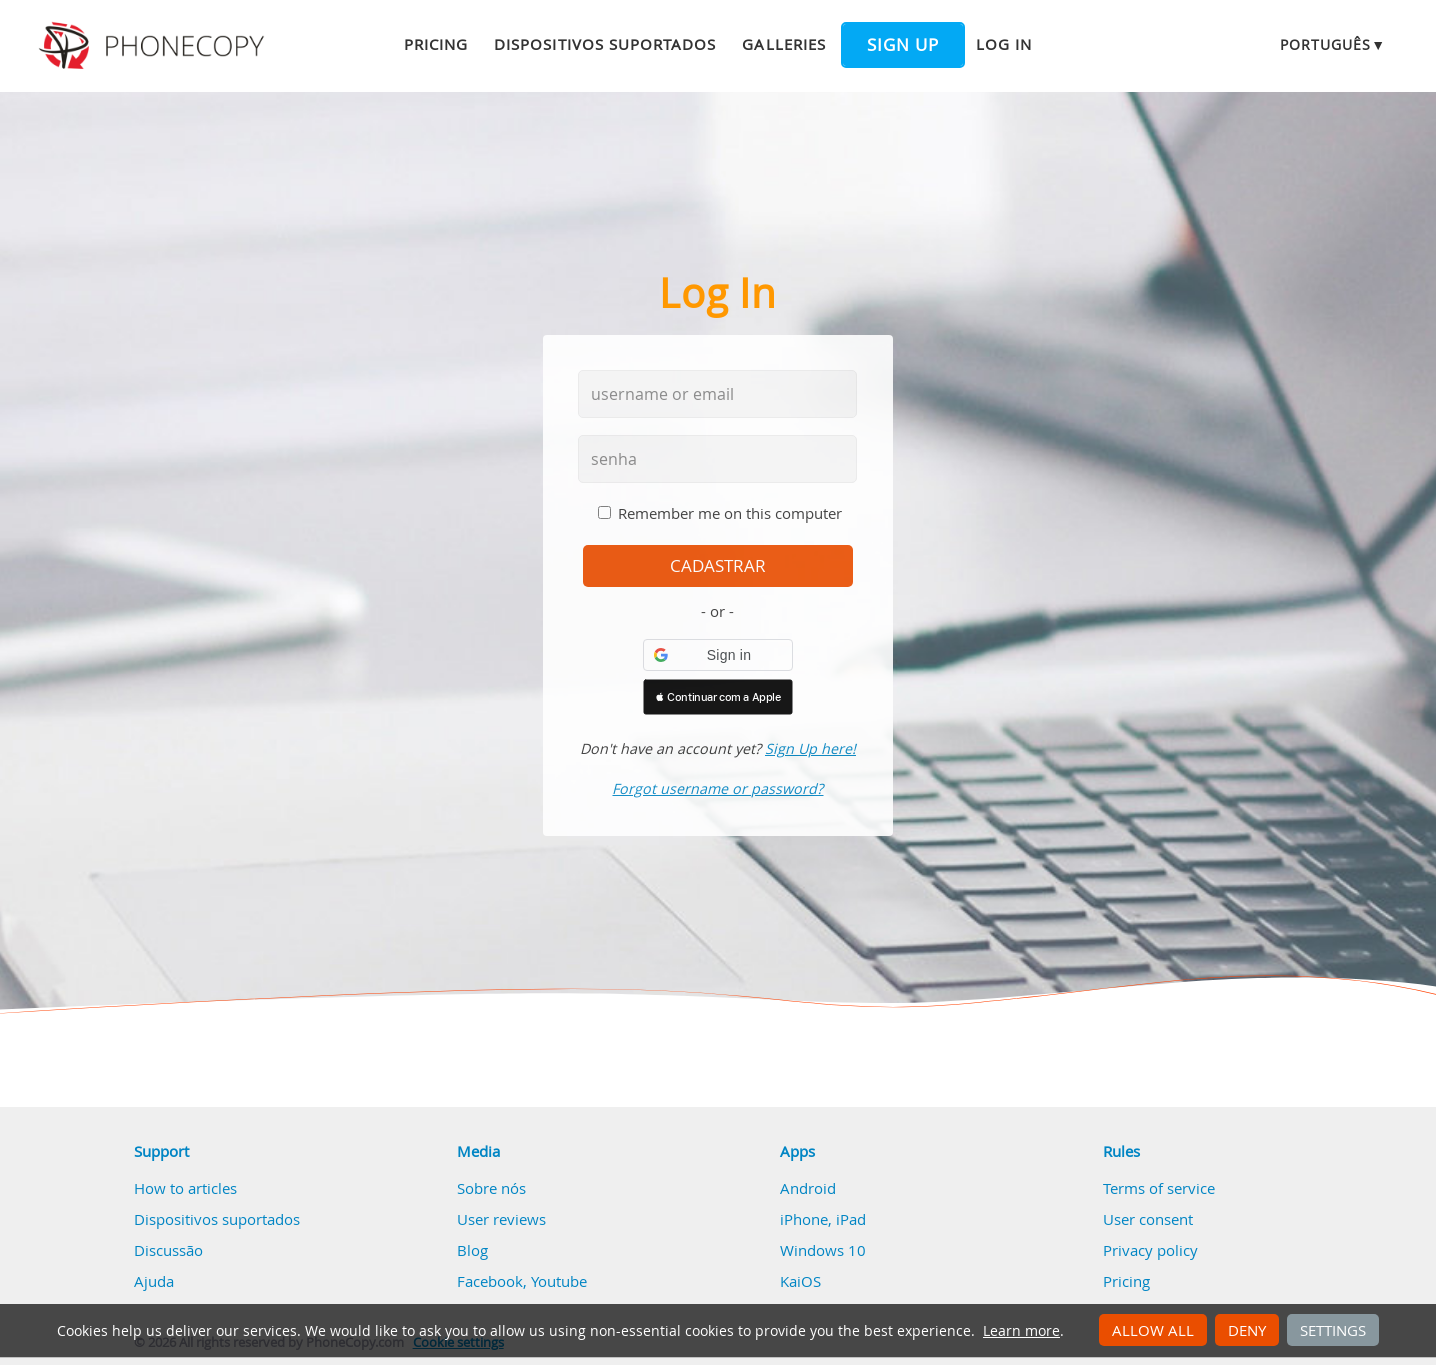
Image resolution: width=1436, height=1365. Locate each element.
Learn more (1021, 1331)
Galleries (783, 44)
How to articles (185, 1188)
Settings (1333, 1330)
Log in (1004, 44)
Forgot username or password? (717, 788)
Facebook (490, 1281)
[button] (718, 655)
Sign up (903, 45)
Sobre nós (491, 1188)
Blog (472, 1250)
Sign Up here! (810, 748)
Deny (1247, 1330)
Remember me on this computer (730, 513)
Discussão (168, 1250)
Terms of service (1159, 1188)
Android (808, 1188)
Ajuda (154, 1281)
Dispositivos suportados (605, 44)
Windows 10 (823, 1250)
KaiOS (800, 1281)
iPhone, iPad (823, 1219)
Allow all (1153, 1330)
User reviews (501, 1219)
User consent (1148, 1219)
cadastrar (718, 566)
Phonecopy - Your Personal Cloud (154, 46)
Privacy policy (1150, 1250)
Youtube (559, 1281)
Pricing (436, 44)
